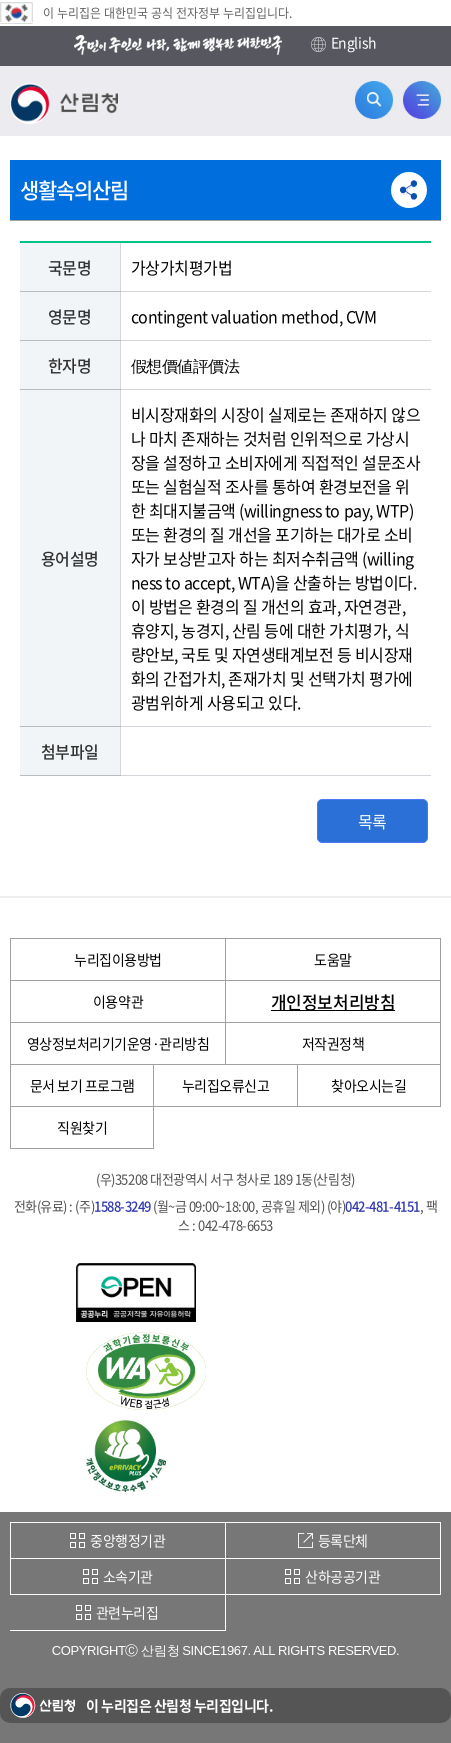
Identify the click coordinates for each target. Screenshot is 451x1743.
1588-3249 (122, 1205)
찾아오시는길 (368, 1085)
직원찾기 (82, 1127)
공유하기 (409, 190)
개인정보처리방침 (333, 1001)
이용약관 (118, 1001)
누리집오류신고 (226, 1085)
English (344, 43)
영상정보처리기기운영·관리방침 (118, 1043)
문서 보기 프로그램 (82, 1085)
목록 (372, 821)
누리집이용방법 (118, 959)
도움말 (333, 959)
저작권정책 (333, 1043)
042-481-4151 (382, 1205)
